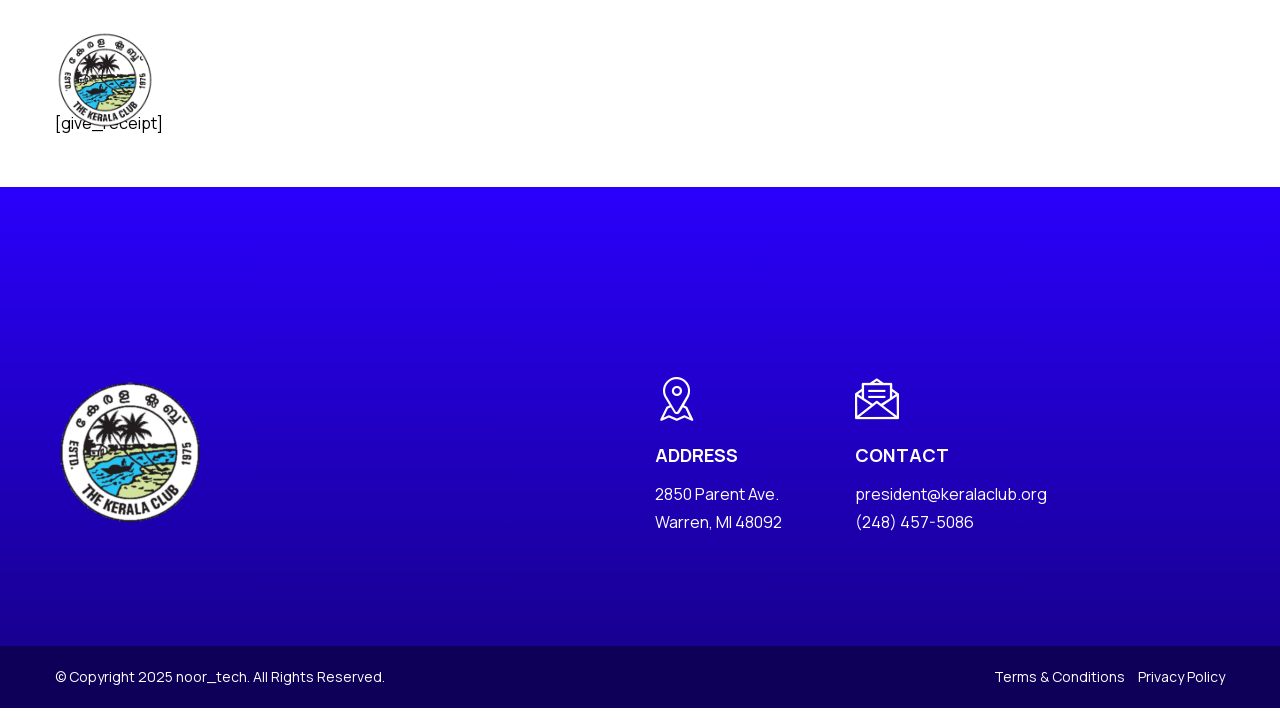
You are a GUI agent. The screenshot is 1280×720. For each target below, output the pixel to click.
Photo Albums (652, 79)
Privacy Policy (1181, 676)
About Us (394, 79)
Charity (753, 79)
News (488, 79)
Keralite (852, 79)
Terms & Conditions (1059, 676)
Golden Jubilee (1004, 79)
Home (319, 79)
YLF (914, 79)
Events (554, 79)
